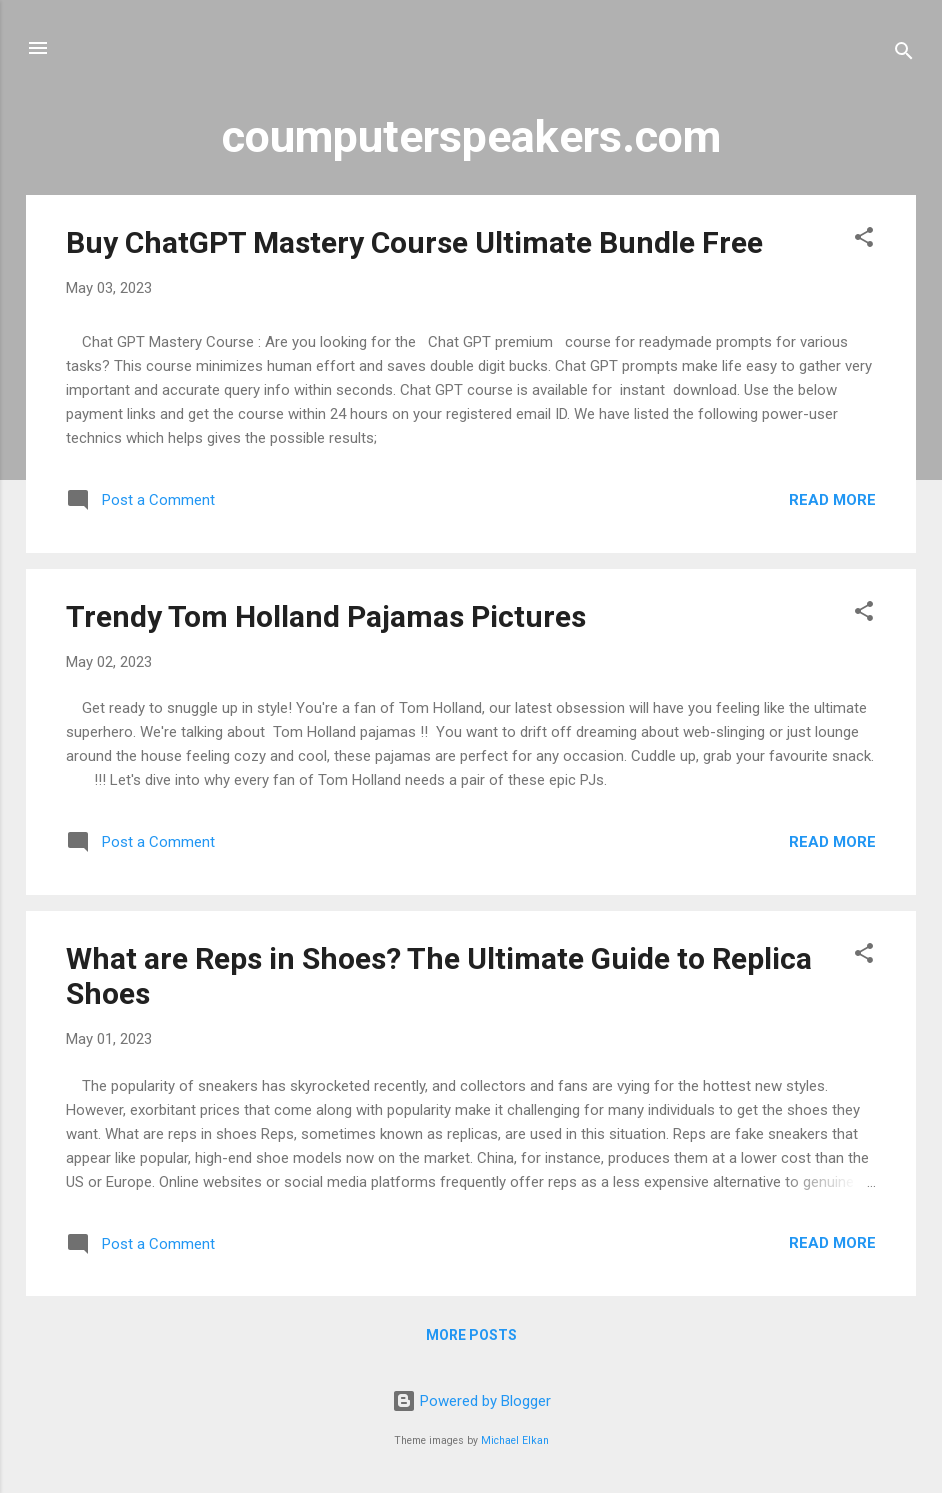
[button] (864, 240)
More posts (471, 1335)
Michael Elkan (515, 1440)
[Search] (904, 54)
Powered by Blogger (471, 1401)
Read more (832, 500)
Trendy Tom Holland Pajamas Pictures (326, 616)
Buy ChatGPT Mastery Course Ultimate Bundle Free (414, 242)
